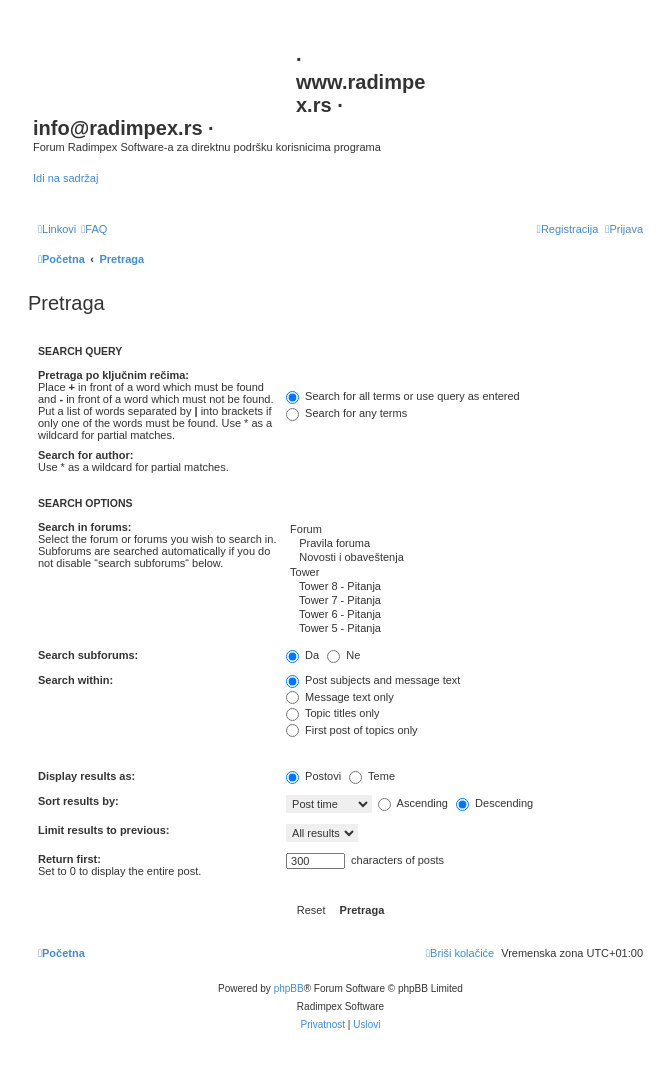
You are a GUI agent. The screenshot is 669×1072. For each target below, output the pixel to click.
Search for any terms (346, 413)
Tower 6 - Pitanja (464, 615)
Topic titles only (332, 713)
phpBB (289, 988)
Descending (494, 803)
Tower (464, 573)
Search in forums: (85, 527)
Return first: (69, 859)
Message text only (340, 697)
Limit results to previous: (103, 830)
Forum (464, 530)
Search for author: (85, 455)
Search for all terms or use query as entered (403, 396)
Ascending (413, 803)
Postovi (313, 776)
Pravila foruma (464, 544)
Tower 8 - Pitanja (464, 587)
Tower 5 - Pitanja (464, 629)
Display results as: (86, 776)
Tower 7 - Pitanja (464, 601)
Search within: (75, 680)
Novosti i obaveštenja (464, 558)
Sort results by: (78, 801)
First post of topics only (352, 730)
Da (302, 655)
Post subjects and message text (373, 680)
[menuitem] (94, 229)
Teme (372, 776)
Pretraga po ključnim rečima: (113, 375)
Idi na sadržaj (65, 178)
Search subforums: (88, 655)
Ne (343, 655)
